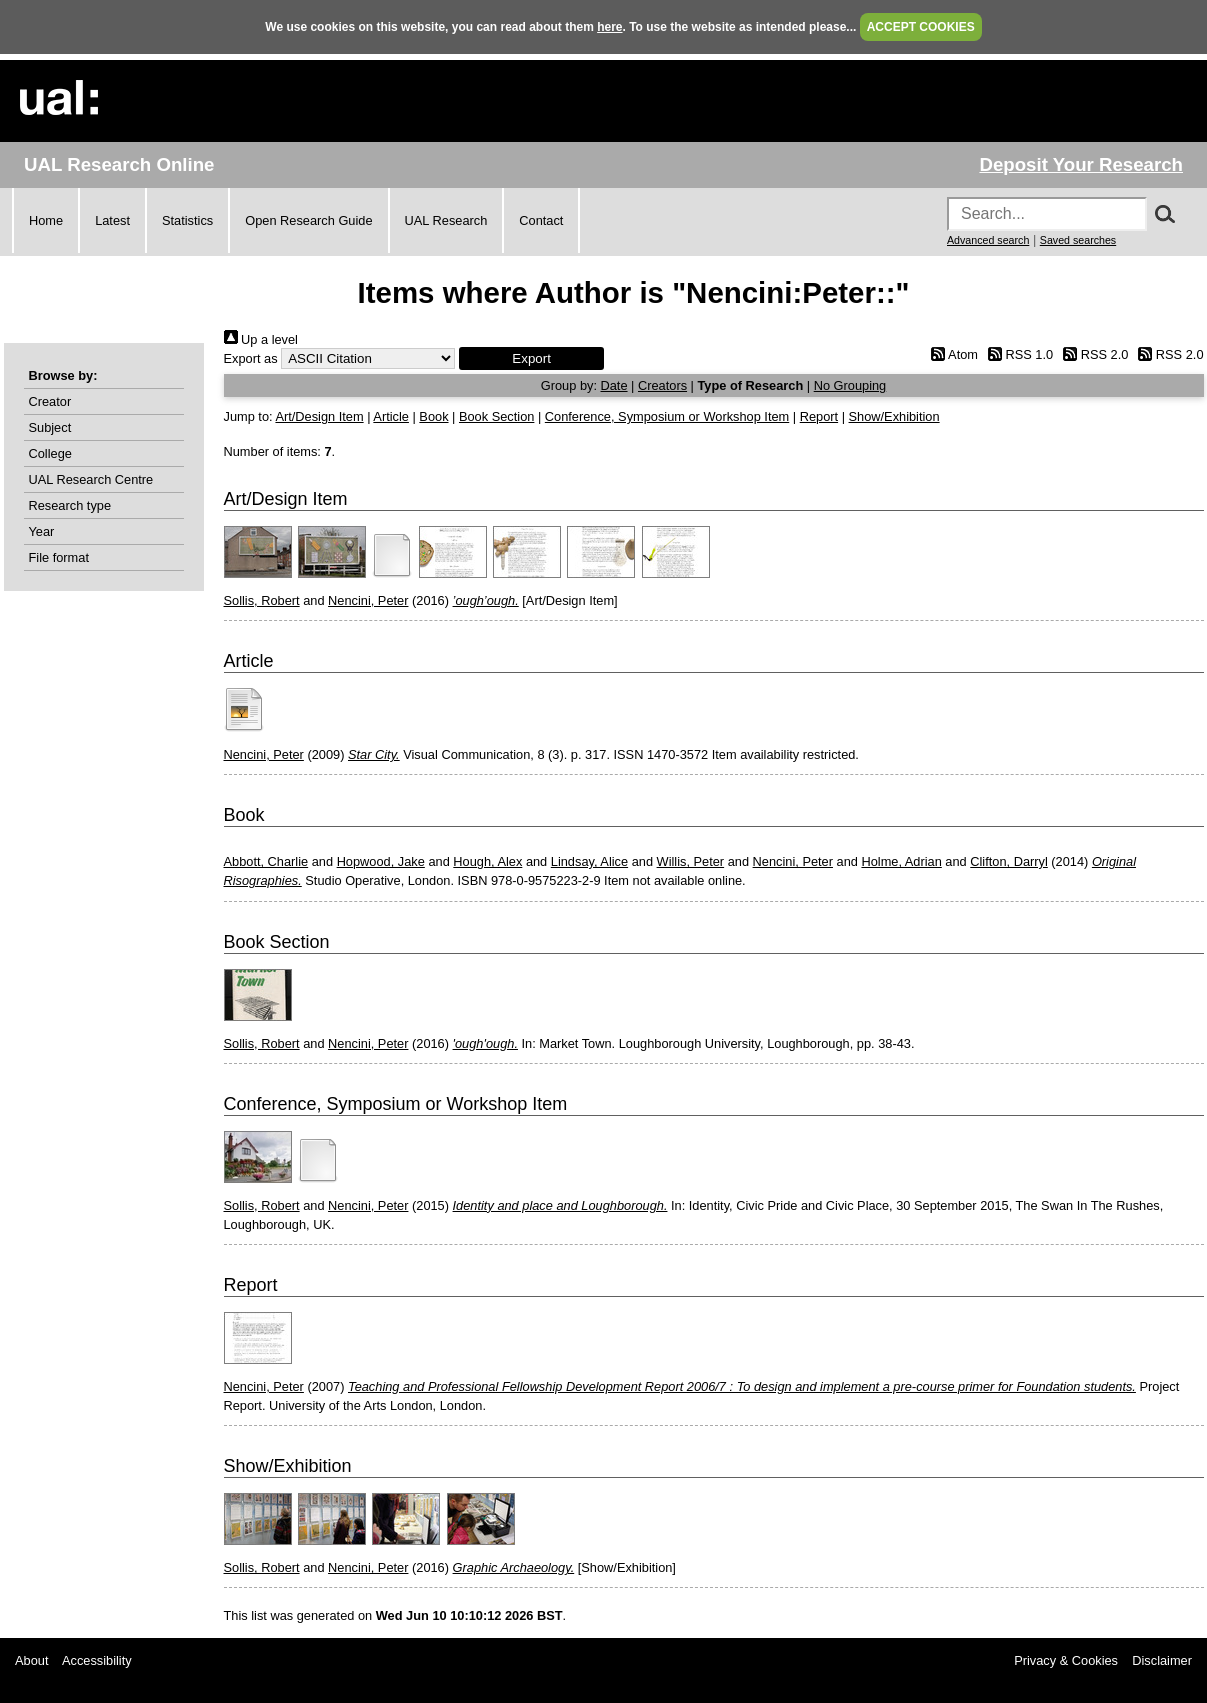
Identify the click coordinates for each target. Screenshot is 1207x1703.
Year (42, 531)
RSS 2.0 (1093, 354)
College (50, 453)
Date (614, 385)
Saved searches (1078, 240)
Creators (662, 385)
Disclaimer (1162, 1660)
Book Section (496, 416)
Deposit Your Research (1081, 164)
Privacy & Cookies (1066, 1660)
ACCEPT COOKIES (921, 27)
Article (391, 416)
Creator (50, 401)
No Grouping (850, 385)
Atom (951, 354)
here (609, 27)
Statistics (187, 220)
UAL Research (446, 220)
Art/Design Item (319, 416)
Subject (50, 427)
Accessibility (97, 1660)
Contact (541, 220)
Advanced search (988, 240)
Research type (70, 505)
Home (46, 220)
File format (59, 557)
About (31, 1660)
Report (819, 416)
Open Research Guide (308, 220)
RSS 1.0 (1018, 354)
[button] (531, 358)
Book (433, 416)
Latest (112, 220)
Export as (251, 358)
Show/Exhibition (894, 416)
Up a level (261, 339)
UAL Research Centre (91, 479)
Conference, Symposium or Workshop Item (667, 416)
